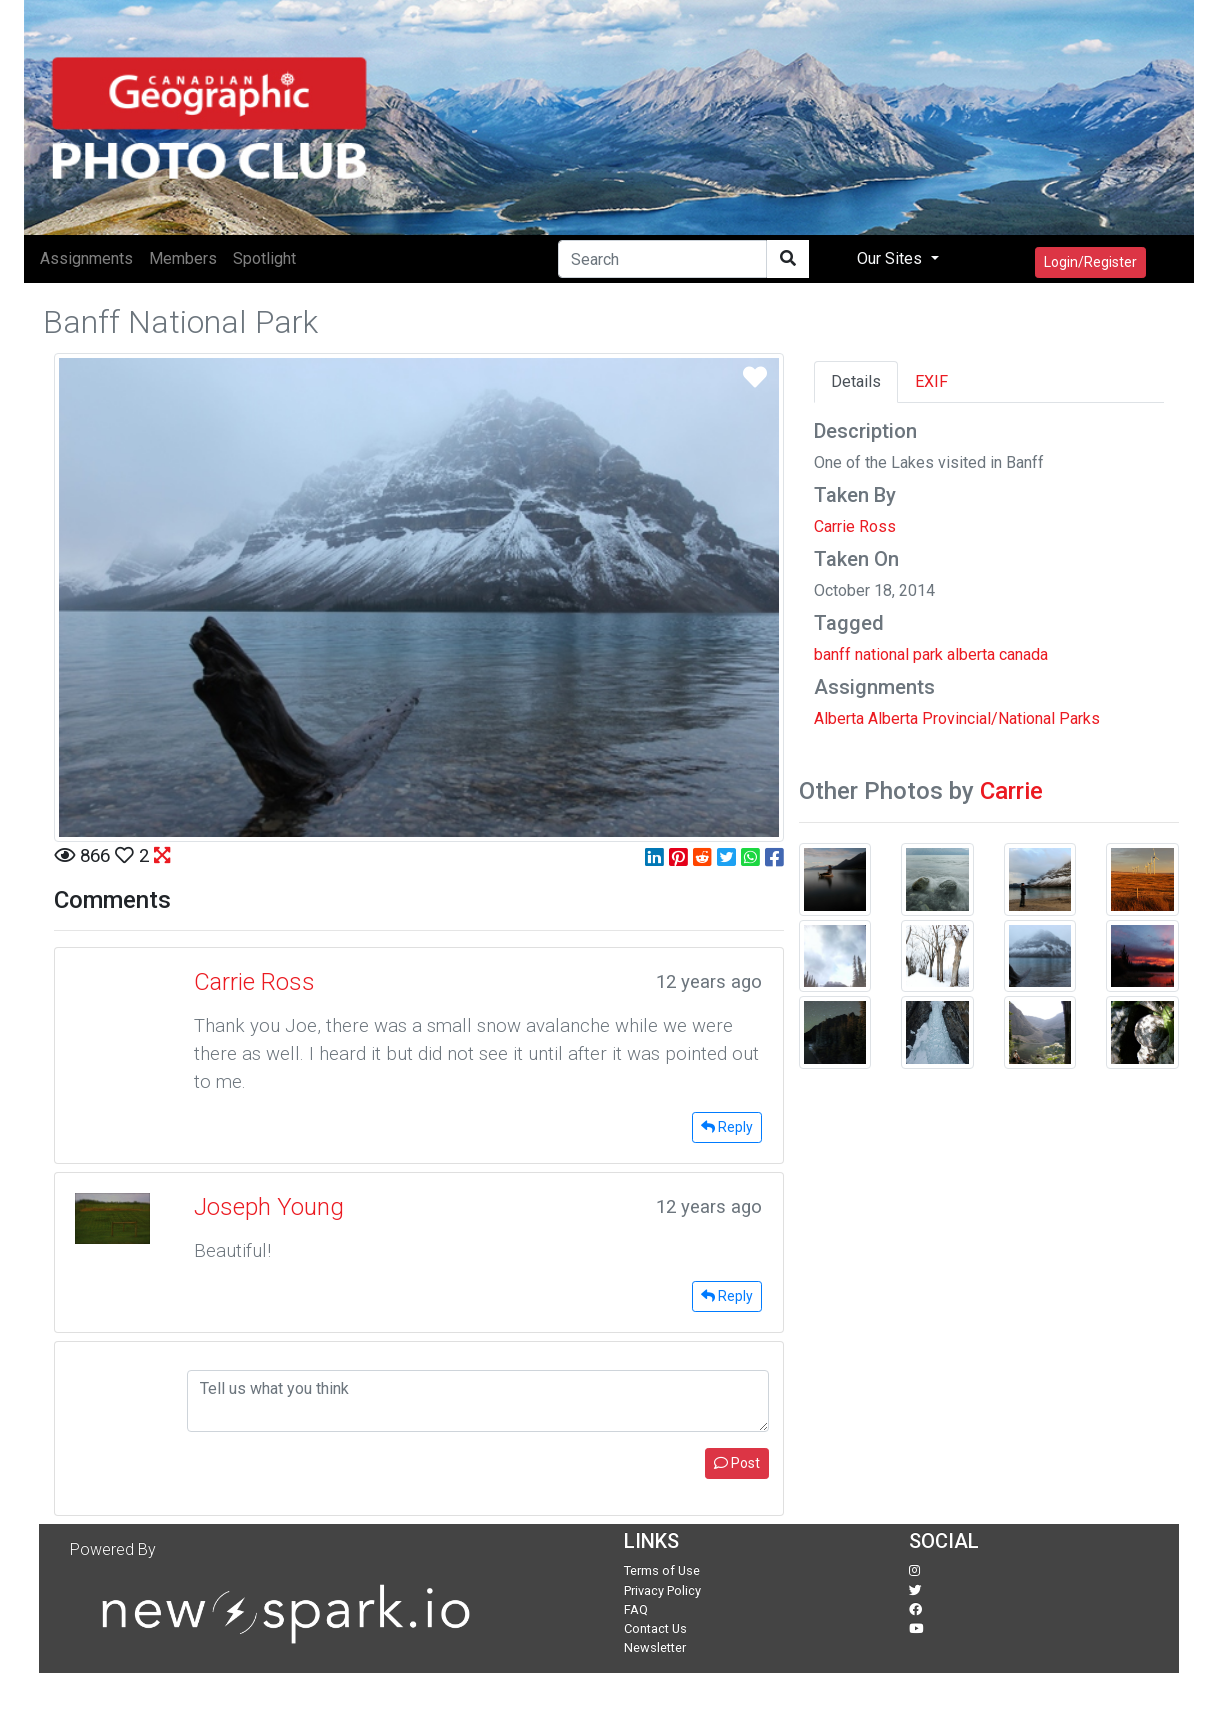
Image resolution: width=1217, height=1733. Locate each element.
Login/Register (1090, 262)
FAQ (636, 1609)
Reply (727, 1127)
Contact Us (655, 1628)
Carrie (1011, 791)
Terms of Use (662, 1570)
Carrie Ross (855, 526)
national (882, 654)
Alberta (839, 718)
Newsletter (655, 1647)
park (928, 654)
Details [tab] (856, 381)
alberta (971, 654)
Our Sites (891, 258)
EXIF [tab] (931, 381)
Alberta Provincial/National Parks (984, 718)
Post (737, 1463)
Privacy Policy (662, 1590)
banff (832, 654)
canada (1023, 654)
